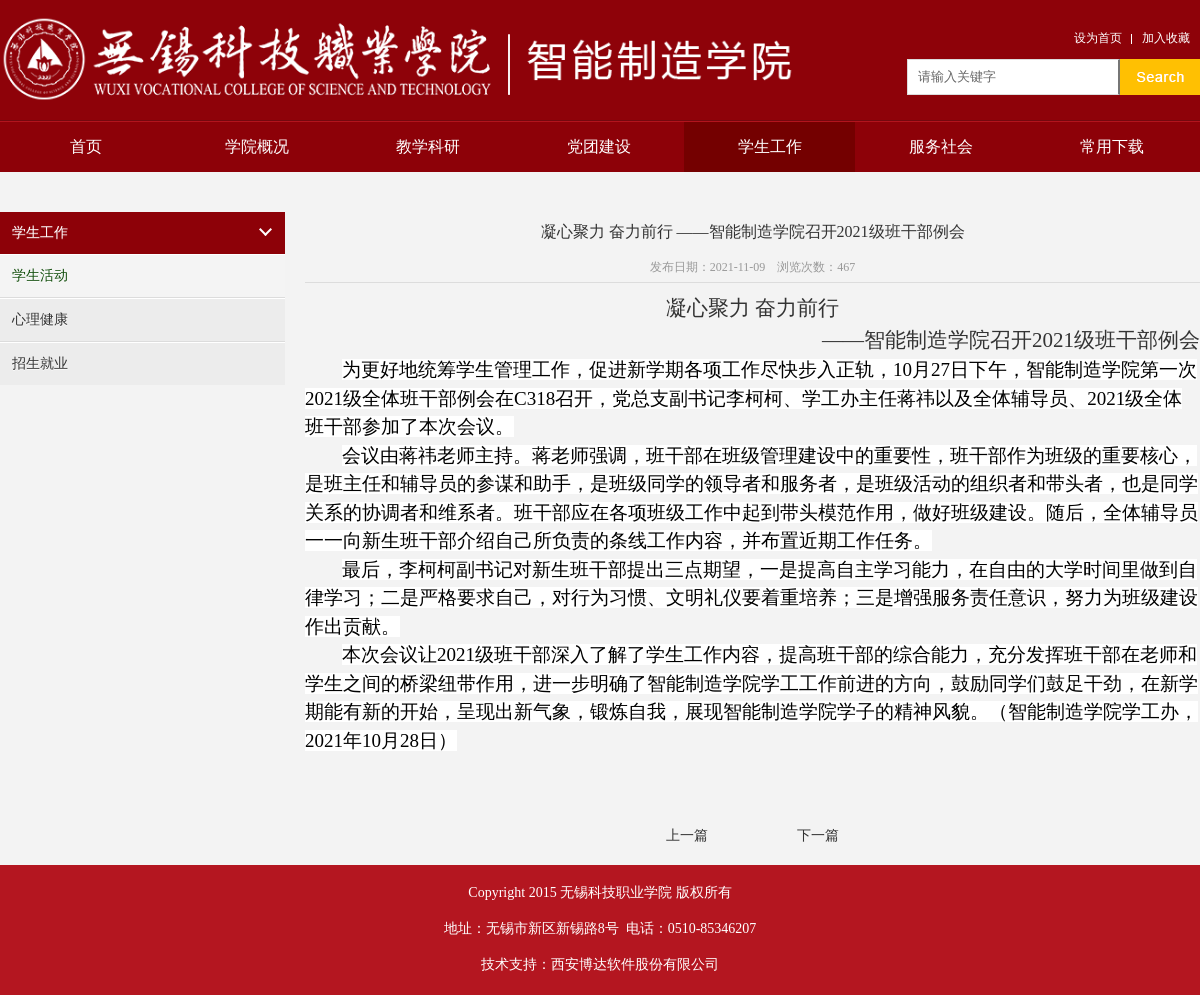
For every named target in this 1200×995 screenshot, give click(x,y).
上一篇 (687, 835)
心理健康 (40, 319)
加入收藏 (1166, 38)
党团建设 (599, 146)
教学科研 (428, 146)
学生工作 (770, 146)
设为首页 (1098, 38)
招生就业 (40, 363)
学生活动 (40, 275)
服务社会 (941, 146)
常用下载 (1112, 146)
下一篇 (818, 835)
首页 (86, 146)
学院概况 (257, 146)
